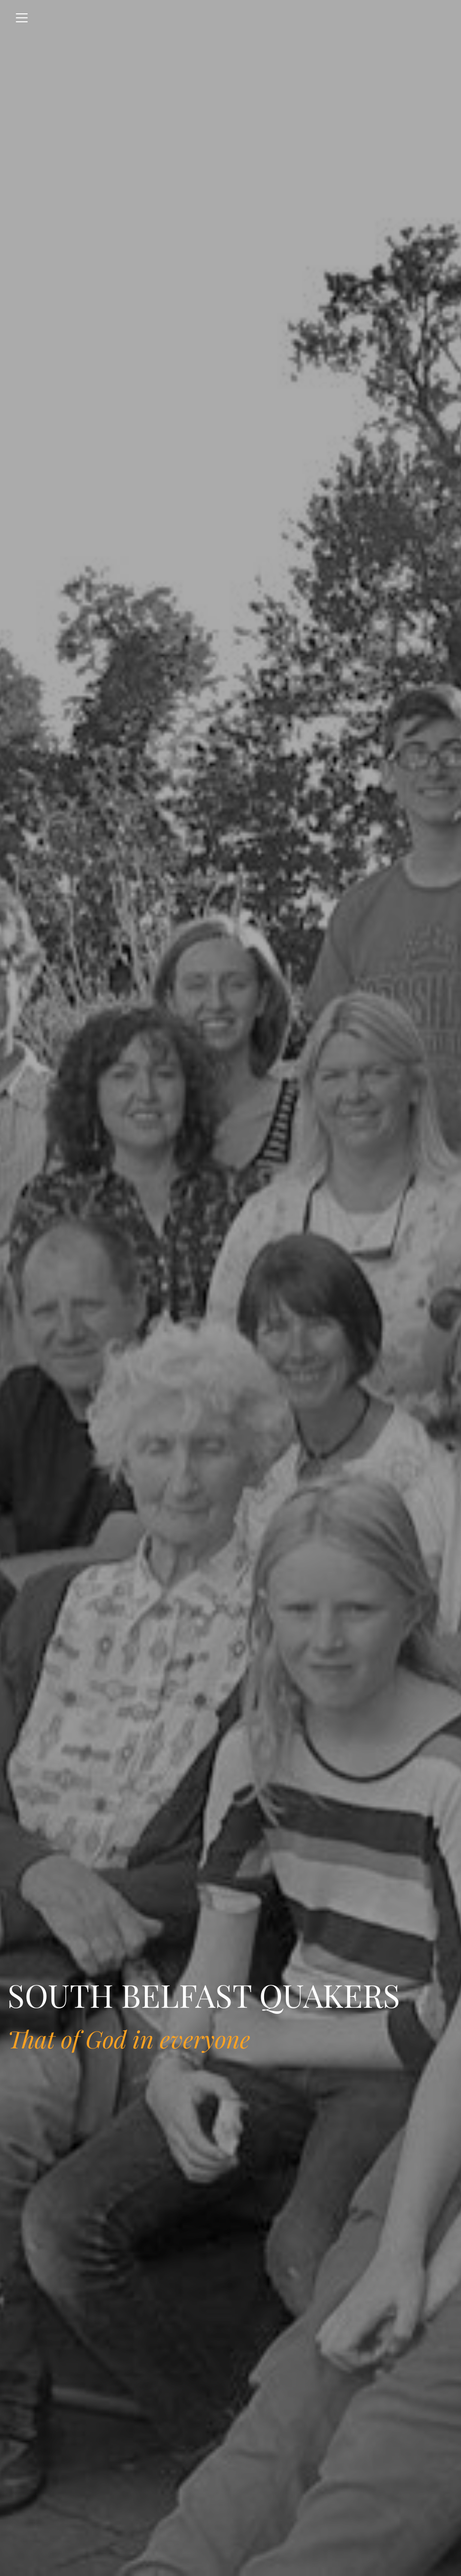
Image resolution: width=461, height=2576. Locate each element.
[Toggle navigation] (22, 18)
